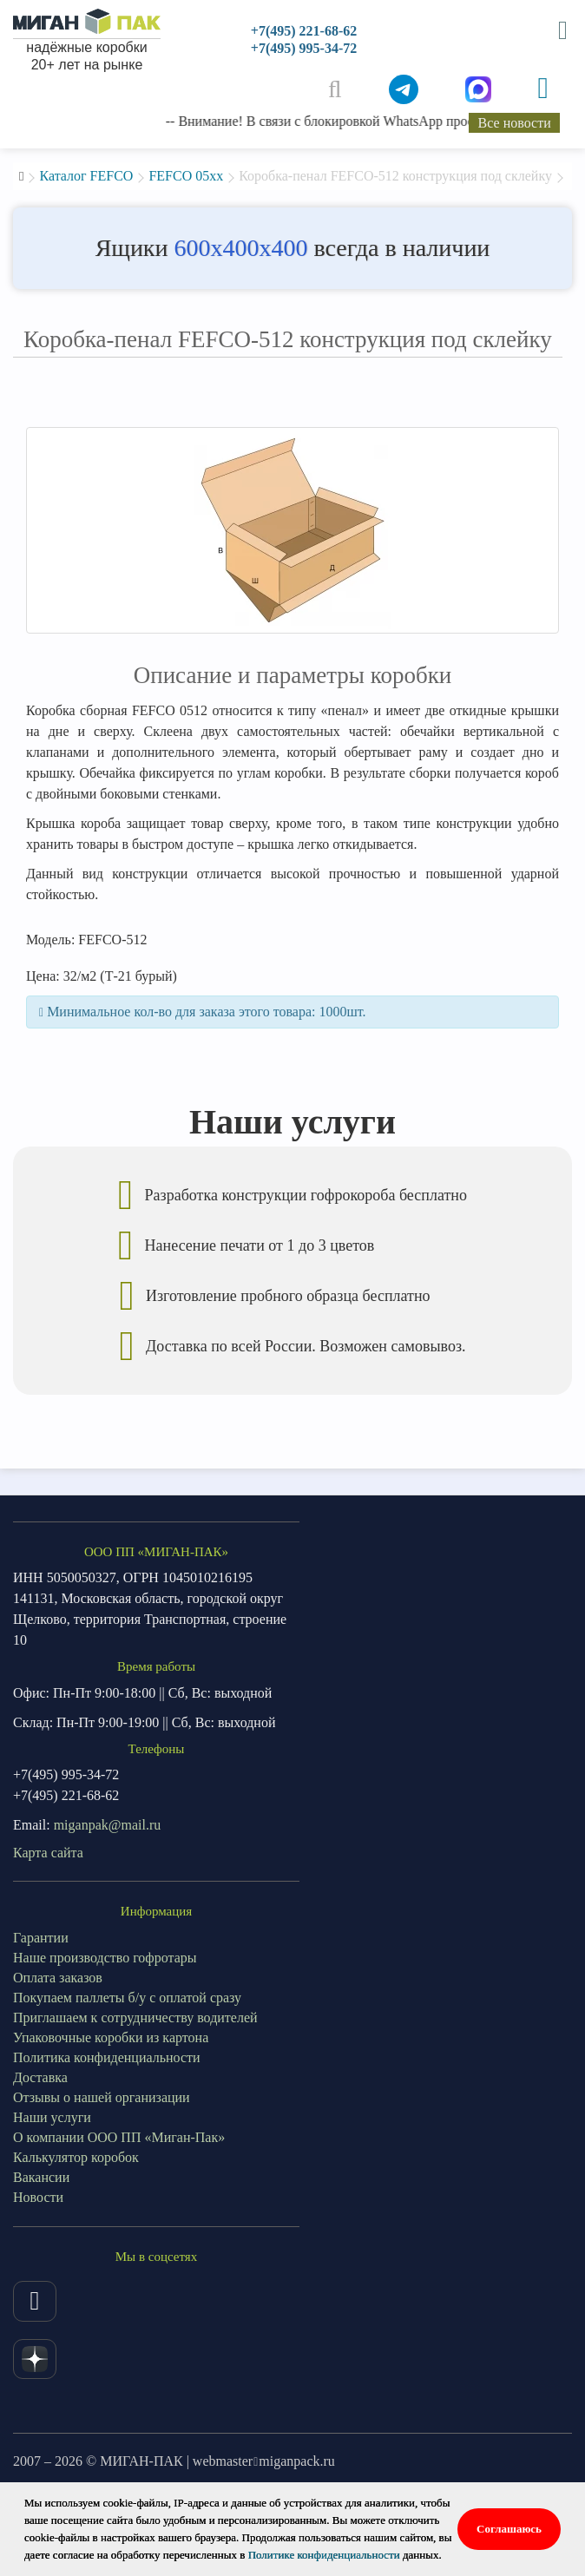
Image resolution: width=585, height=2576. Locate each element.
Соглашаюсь (509, 2528)
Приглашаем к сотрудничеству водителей (135, 2017)
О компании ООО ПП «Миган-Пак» (119, 2137)
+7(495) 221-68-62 (304, 30)
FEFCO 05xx (185, 175)
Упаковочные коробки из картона (110, 2037)
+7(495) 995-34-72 (304, 48)
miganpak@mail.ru (107, 1824)
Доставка (40, 2077)
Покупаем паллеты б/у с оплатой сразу (127, 1997)
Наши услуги (52, 2117)
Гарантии (41, 1937)
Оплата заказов (57, 1977)
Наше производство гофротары (105, 1957)
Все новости (514, 122)
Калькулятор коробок (76, 2157)
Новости (38, 2197)
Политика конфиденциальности (106, 2057)
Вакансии (41, 2177)
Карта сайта (48, 1852)
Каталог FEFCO (86, 175)
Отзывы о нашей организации (101, 2097)
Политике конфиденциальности (324, 2554)
